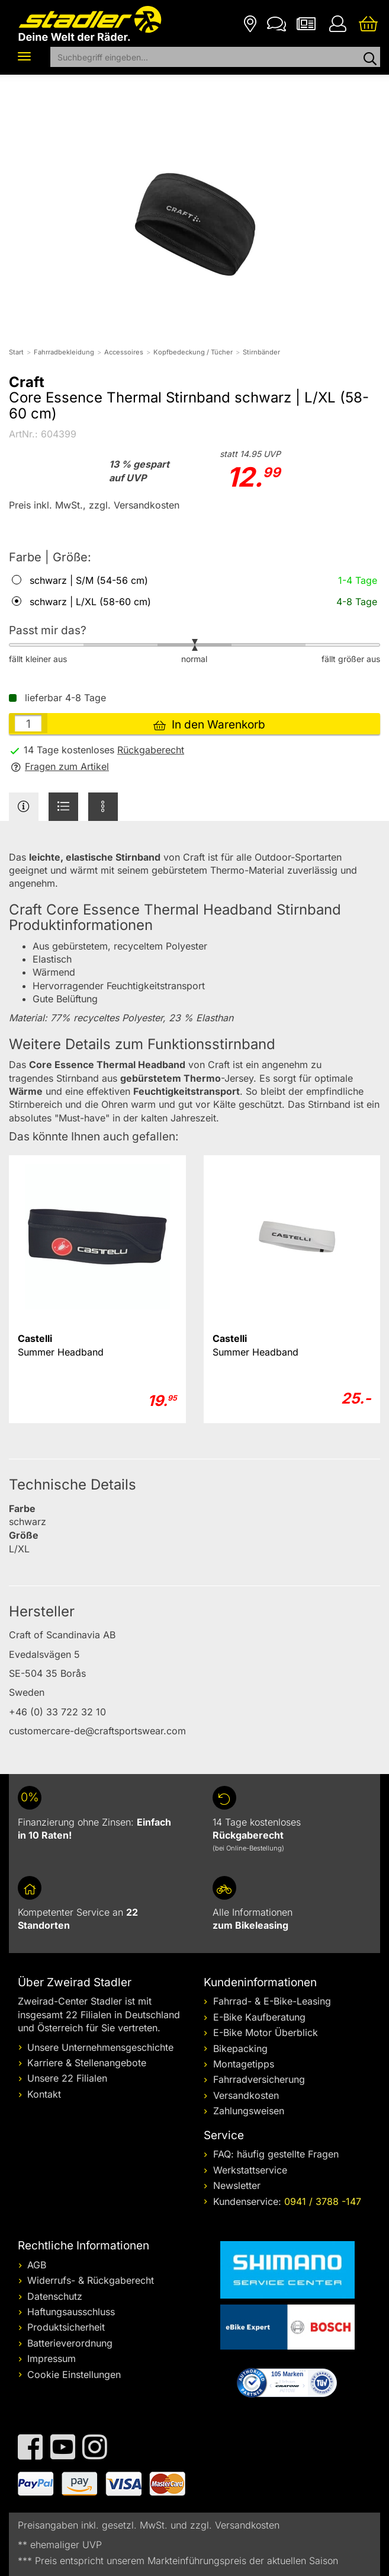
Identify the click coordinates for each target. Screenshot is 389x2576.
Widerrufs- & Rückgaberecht (90, 2280)
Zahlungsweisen (248, 2111)
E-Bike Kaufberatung (259, 2017)
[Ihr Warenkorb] (368, 22)
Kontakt (44, 2094)
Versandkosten (246, 2095)
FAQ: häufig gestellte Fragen (276, 2154)
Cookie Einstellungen (74, 2374)
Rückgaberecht (150, 750)
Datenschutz (54, 2296)
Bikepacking (240, 2048)
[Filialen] (250, 23)
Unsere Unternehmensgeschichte (100, 2047)
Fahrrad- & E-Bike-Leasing (272, 2001)
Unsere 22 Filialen (67, 2078)
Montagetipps (243, 2064)
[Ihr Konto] (337, 23)
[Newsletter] (306, 23)
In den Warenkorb (209, 724)
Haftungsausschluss (71, 2312)
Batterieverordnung (69, 2343)
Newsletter (237, 2185)
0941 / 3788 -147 (322, 2201)
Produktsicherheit (66, 2327)
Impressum (51, 2358)
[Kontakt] (276, 23)
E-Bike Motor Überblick (265, 2032)
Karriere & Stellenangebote (86, 2063)
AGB (36, 2265)
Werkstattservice (250, 2170)
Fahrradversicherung (259, 2079)
